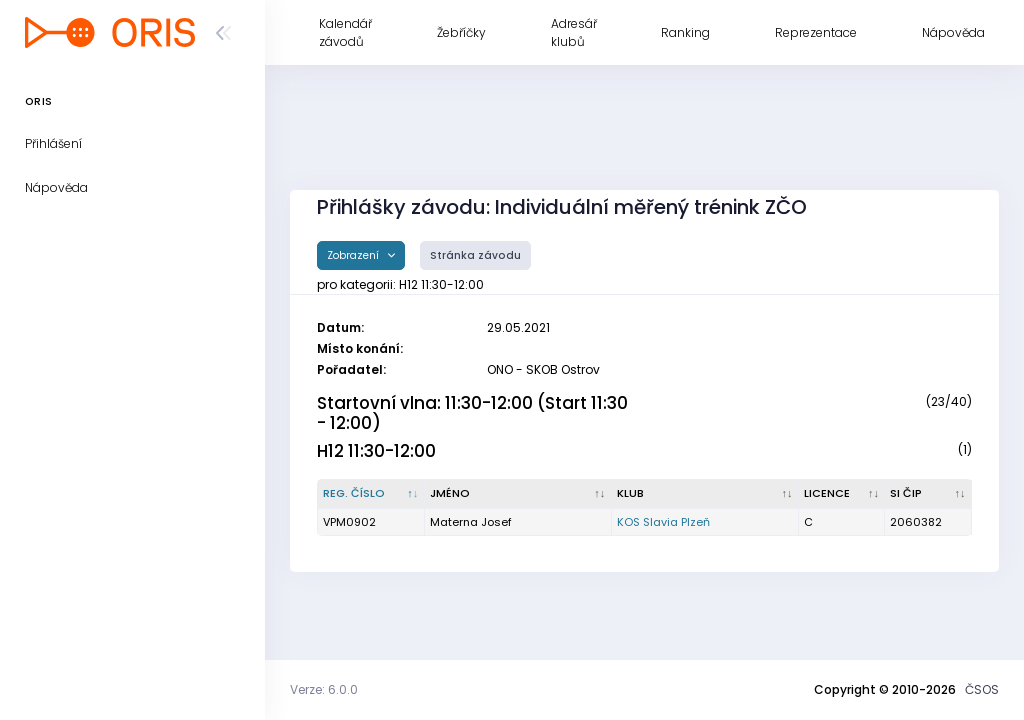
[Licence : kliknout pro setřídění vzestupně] (842, 494)
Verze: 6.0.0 (324, 689)
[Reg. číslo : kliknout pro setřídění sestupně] (371, 494)
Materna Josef (471, 522)
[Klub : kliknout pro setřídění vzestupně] (705, 494)
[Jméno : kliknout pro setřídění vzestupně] (518, 494)
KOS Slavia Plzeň (663, 522)
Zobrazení (354, 255)
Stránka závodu (475, 255)
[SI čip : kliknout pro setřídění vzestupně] (928, 494)
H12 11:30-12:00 (376, 451)
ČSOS (982, 689)
